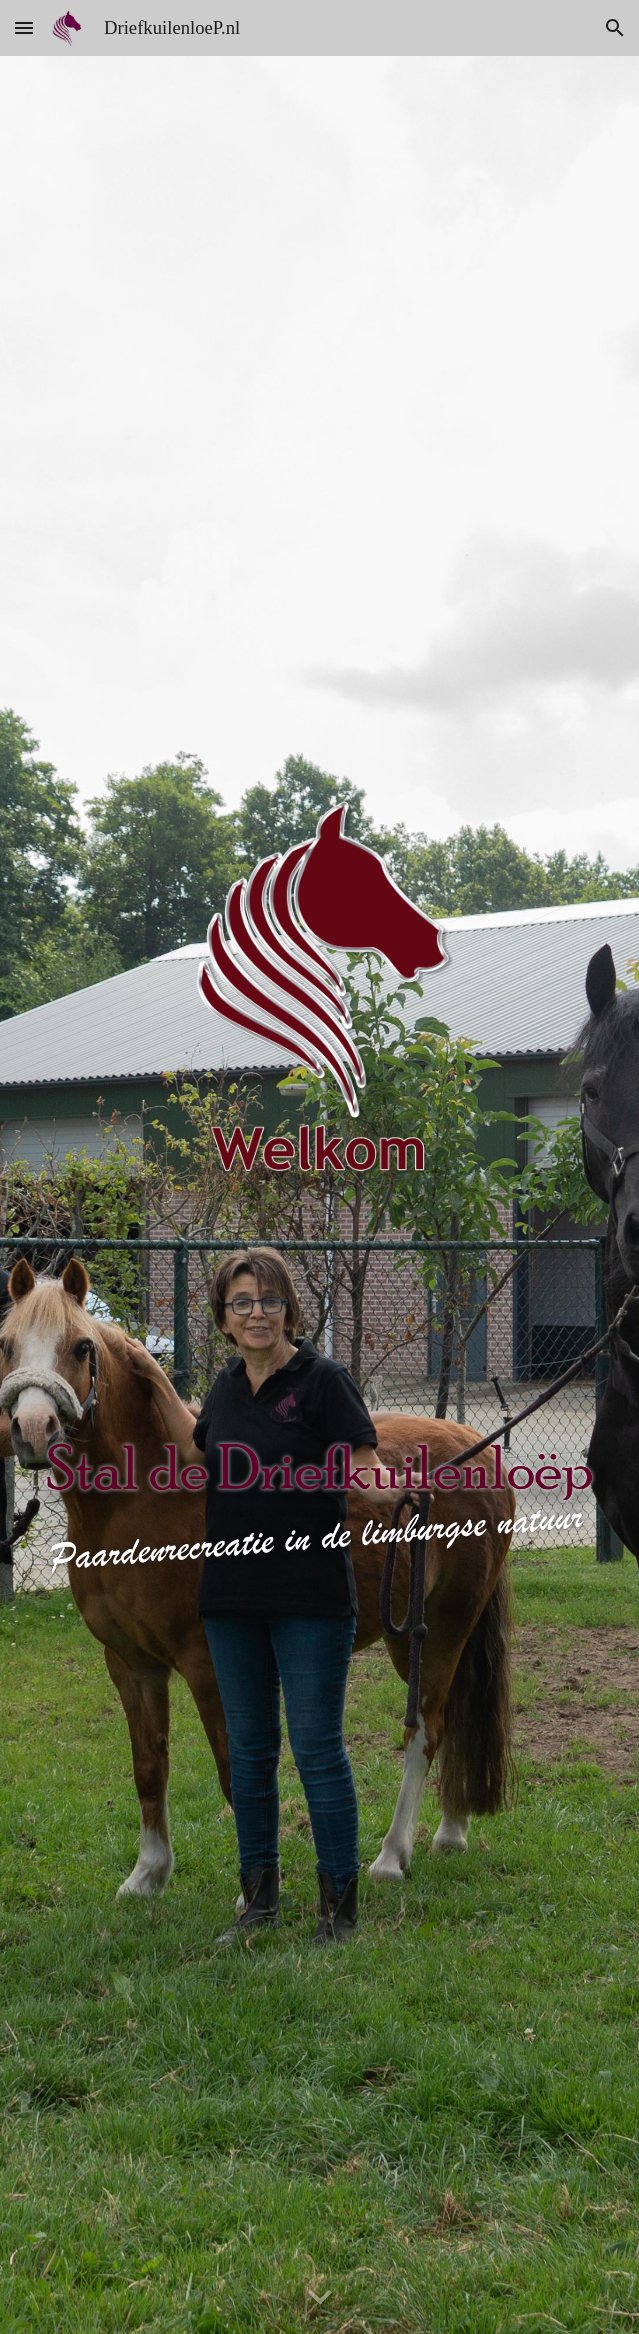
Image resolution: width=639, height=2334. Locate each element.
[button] (24, 27)
